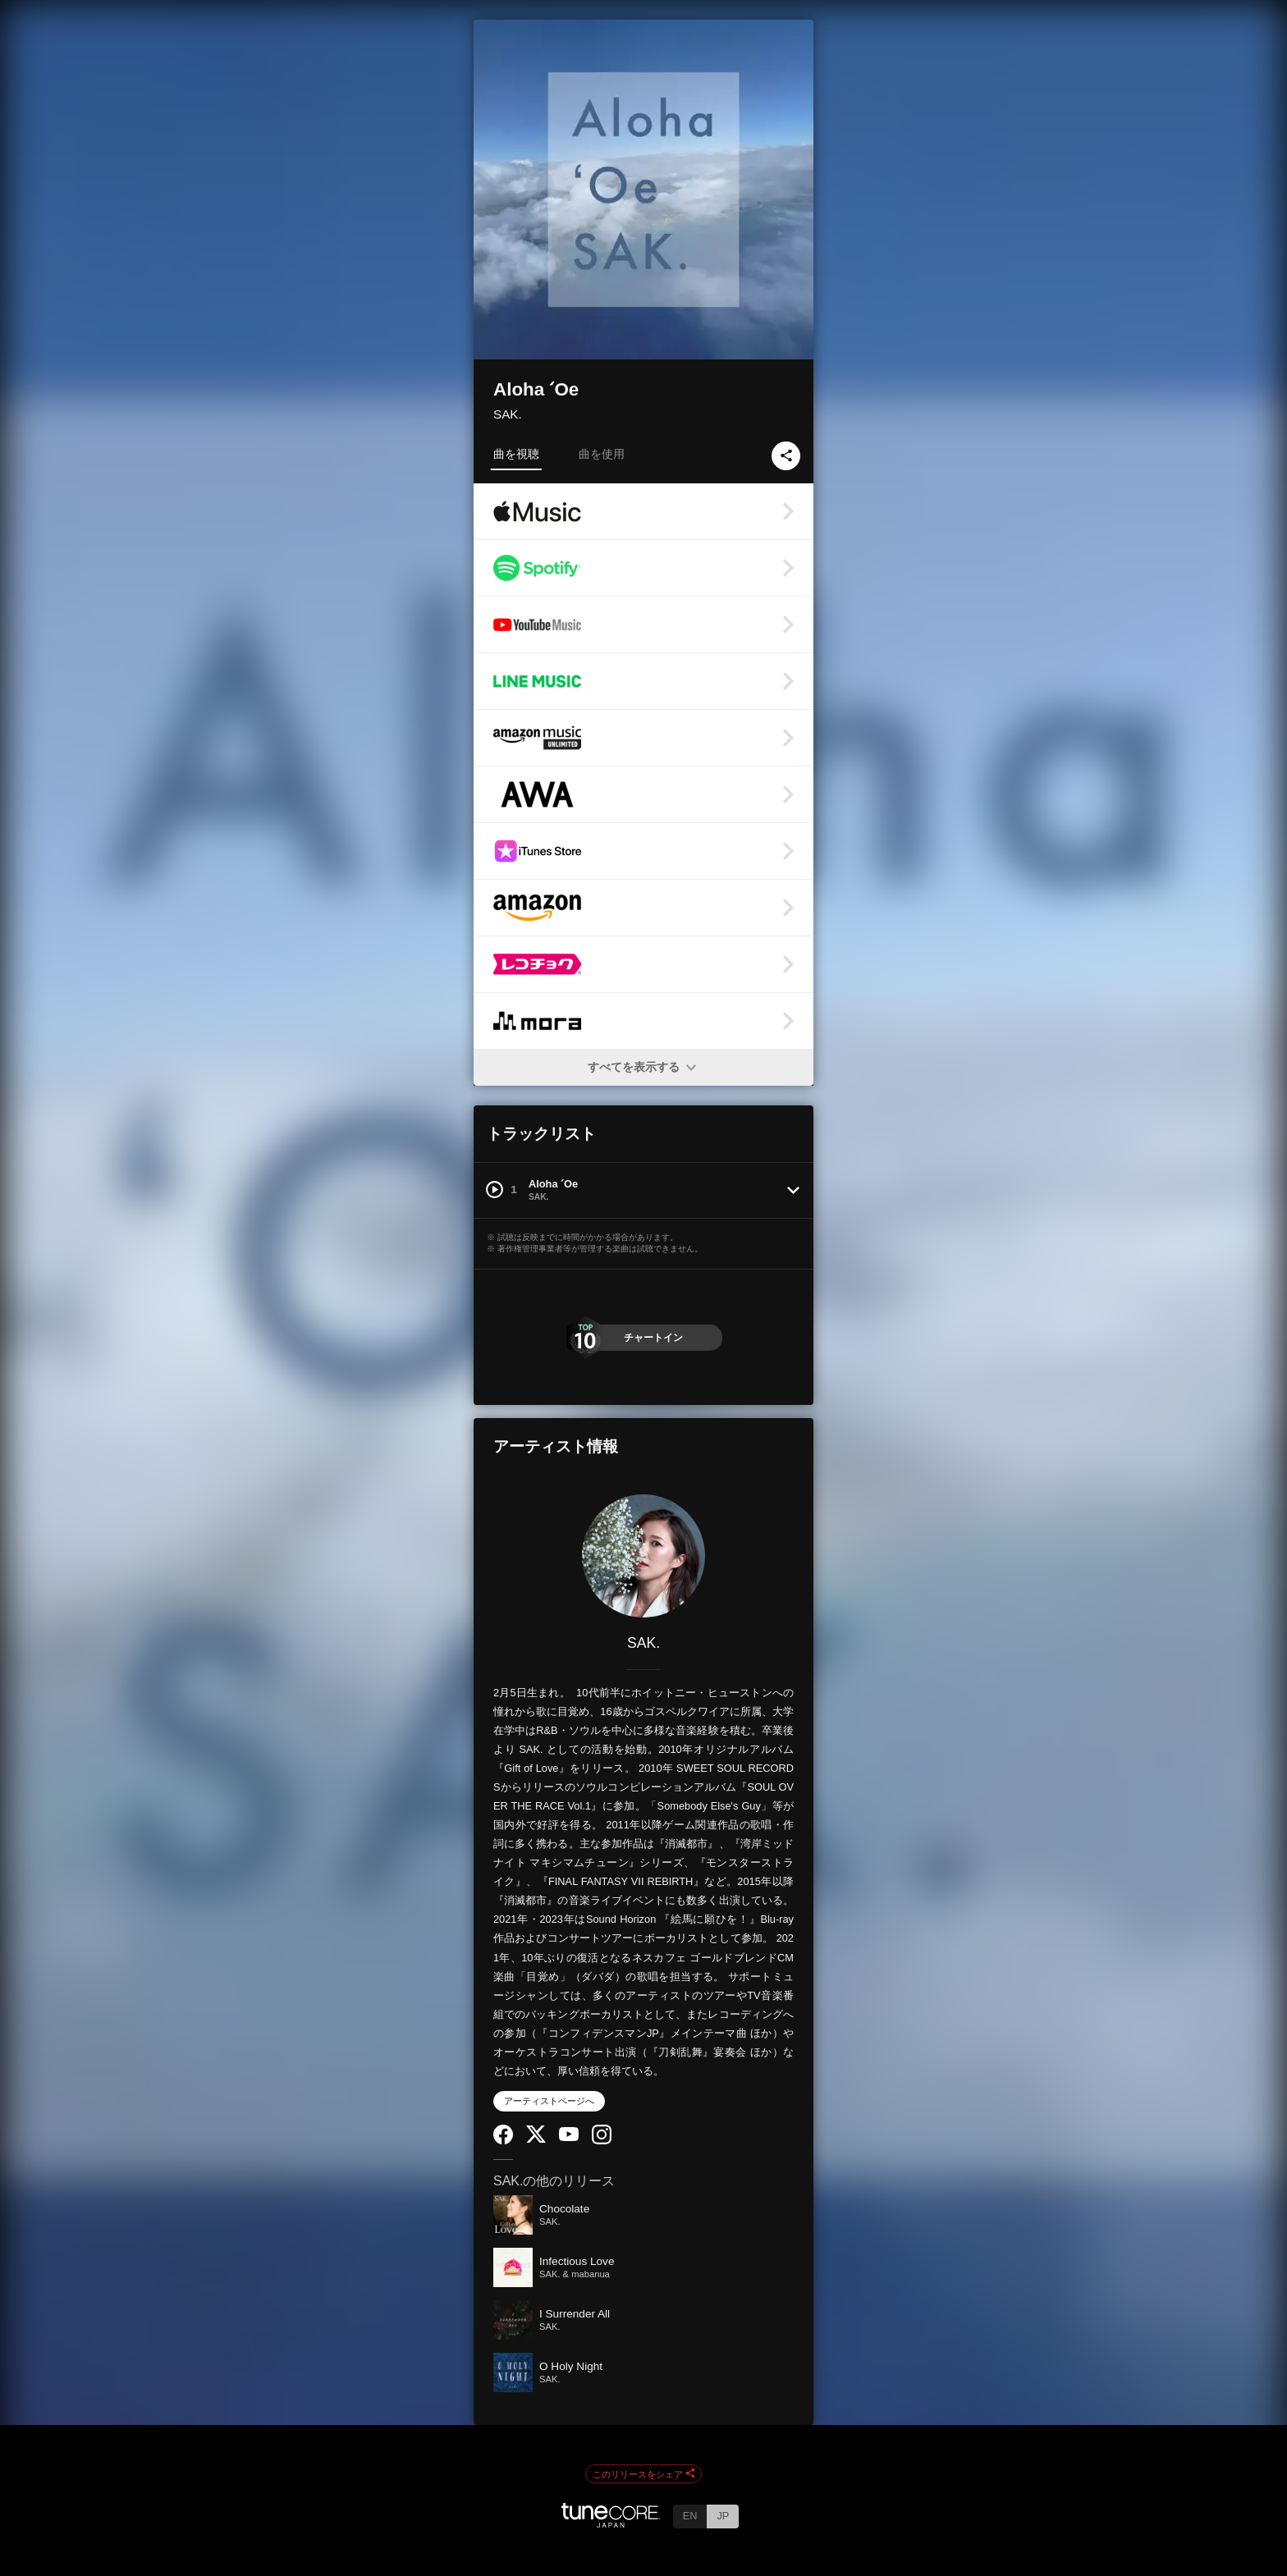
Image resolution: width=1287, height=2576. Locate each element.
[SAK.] (643, 1555)
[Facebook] (503, 2140)
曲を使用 (602, 453)
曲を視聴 (516, 453)
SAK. (507, 414)
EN (690, 2516)
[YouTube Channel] (569, 2137)
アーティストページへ (549, 2101)
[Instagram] (601, 2140)
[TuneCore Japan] (610, 2523)
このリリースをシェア (643, 2474)
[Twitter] (536, 2139)
